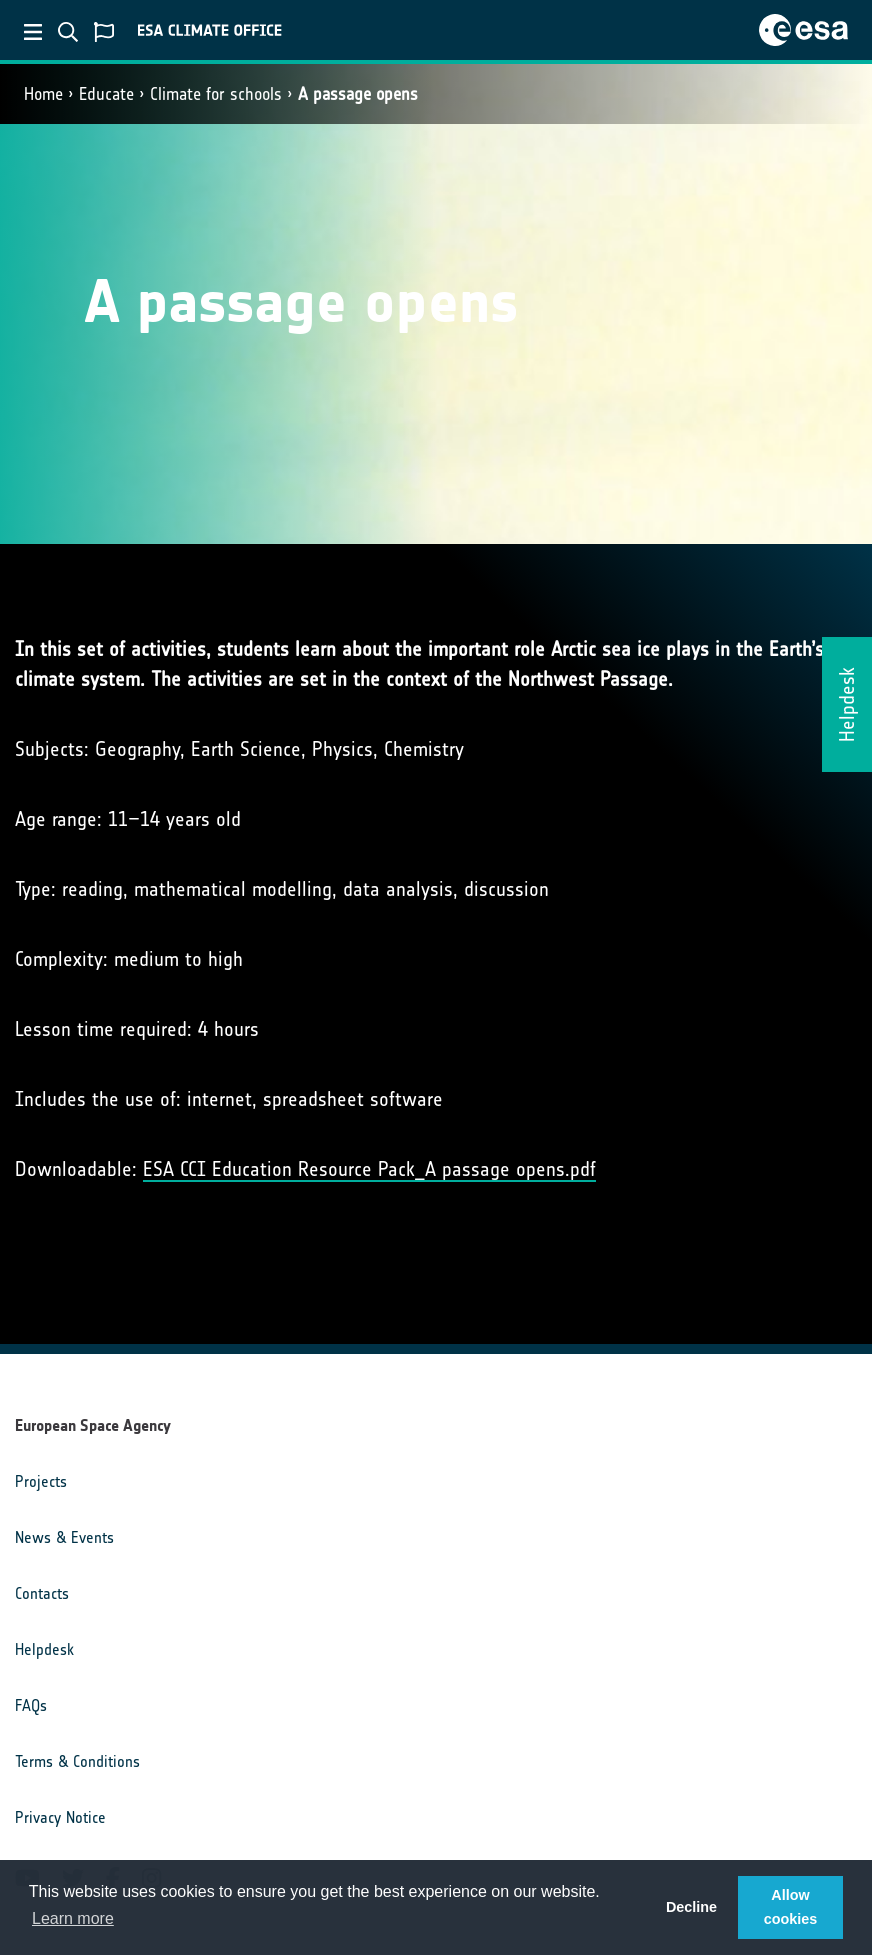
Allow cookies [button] (791, 1907)
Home (43, 94)
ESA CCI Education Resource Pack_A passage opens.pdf (369, 1169)
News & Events (64, 1537)
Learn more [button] (73, 1918)
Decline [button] (691, 1907)
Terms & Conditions (77, 1761)
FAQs (31, 1705)
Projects (41, 1481)
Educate (106, 94)
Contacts (42, 1593)
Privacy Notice (60, 1817)
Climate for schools (216, 94)
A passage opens (358, 94)
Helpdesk (44, 1649)
